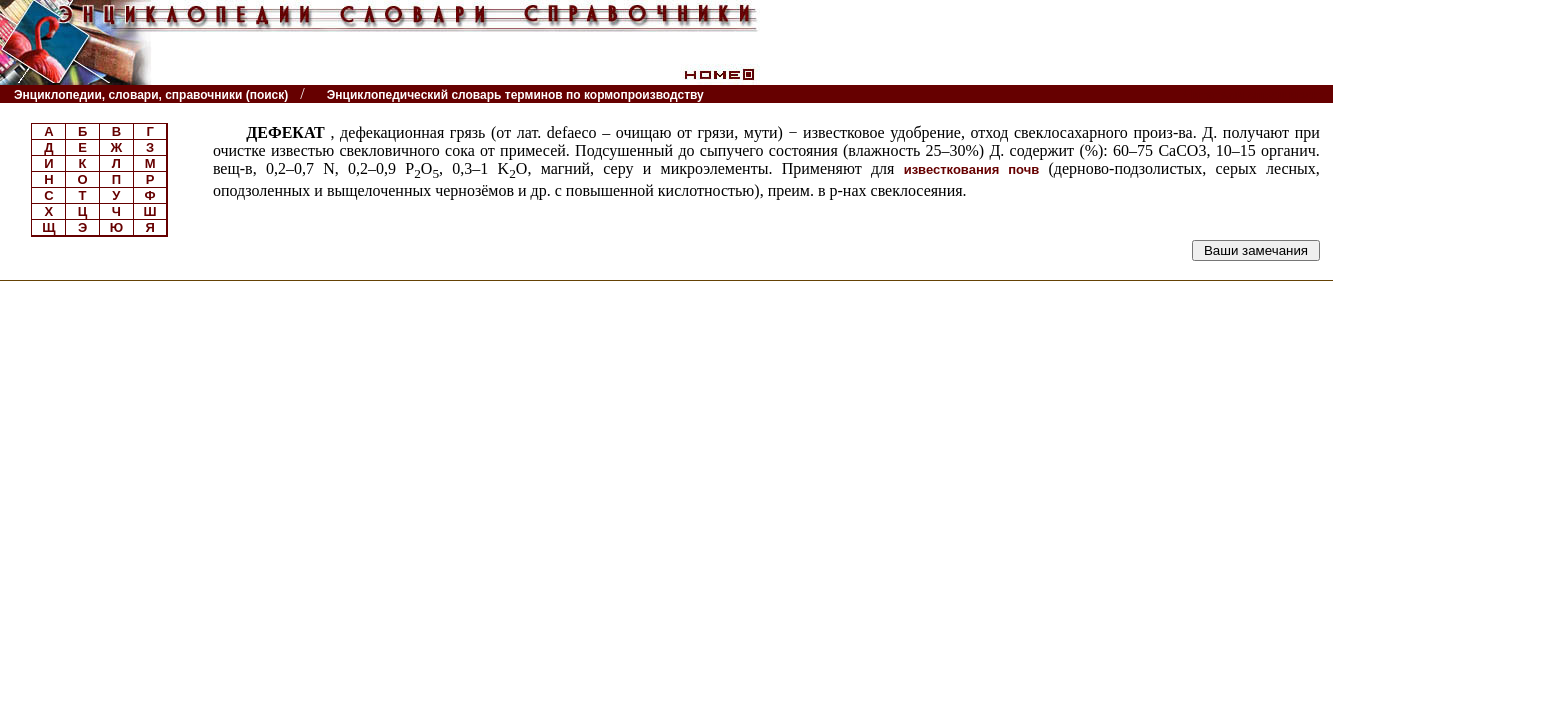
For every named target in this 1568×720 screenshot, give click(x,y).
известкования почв (972, 169)
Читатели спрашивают (1255, 94)
